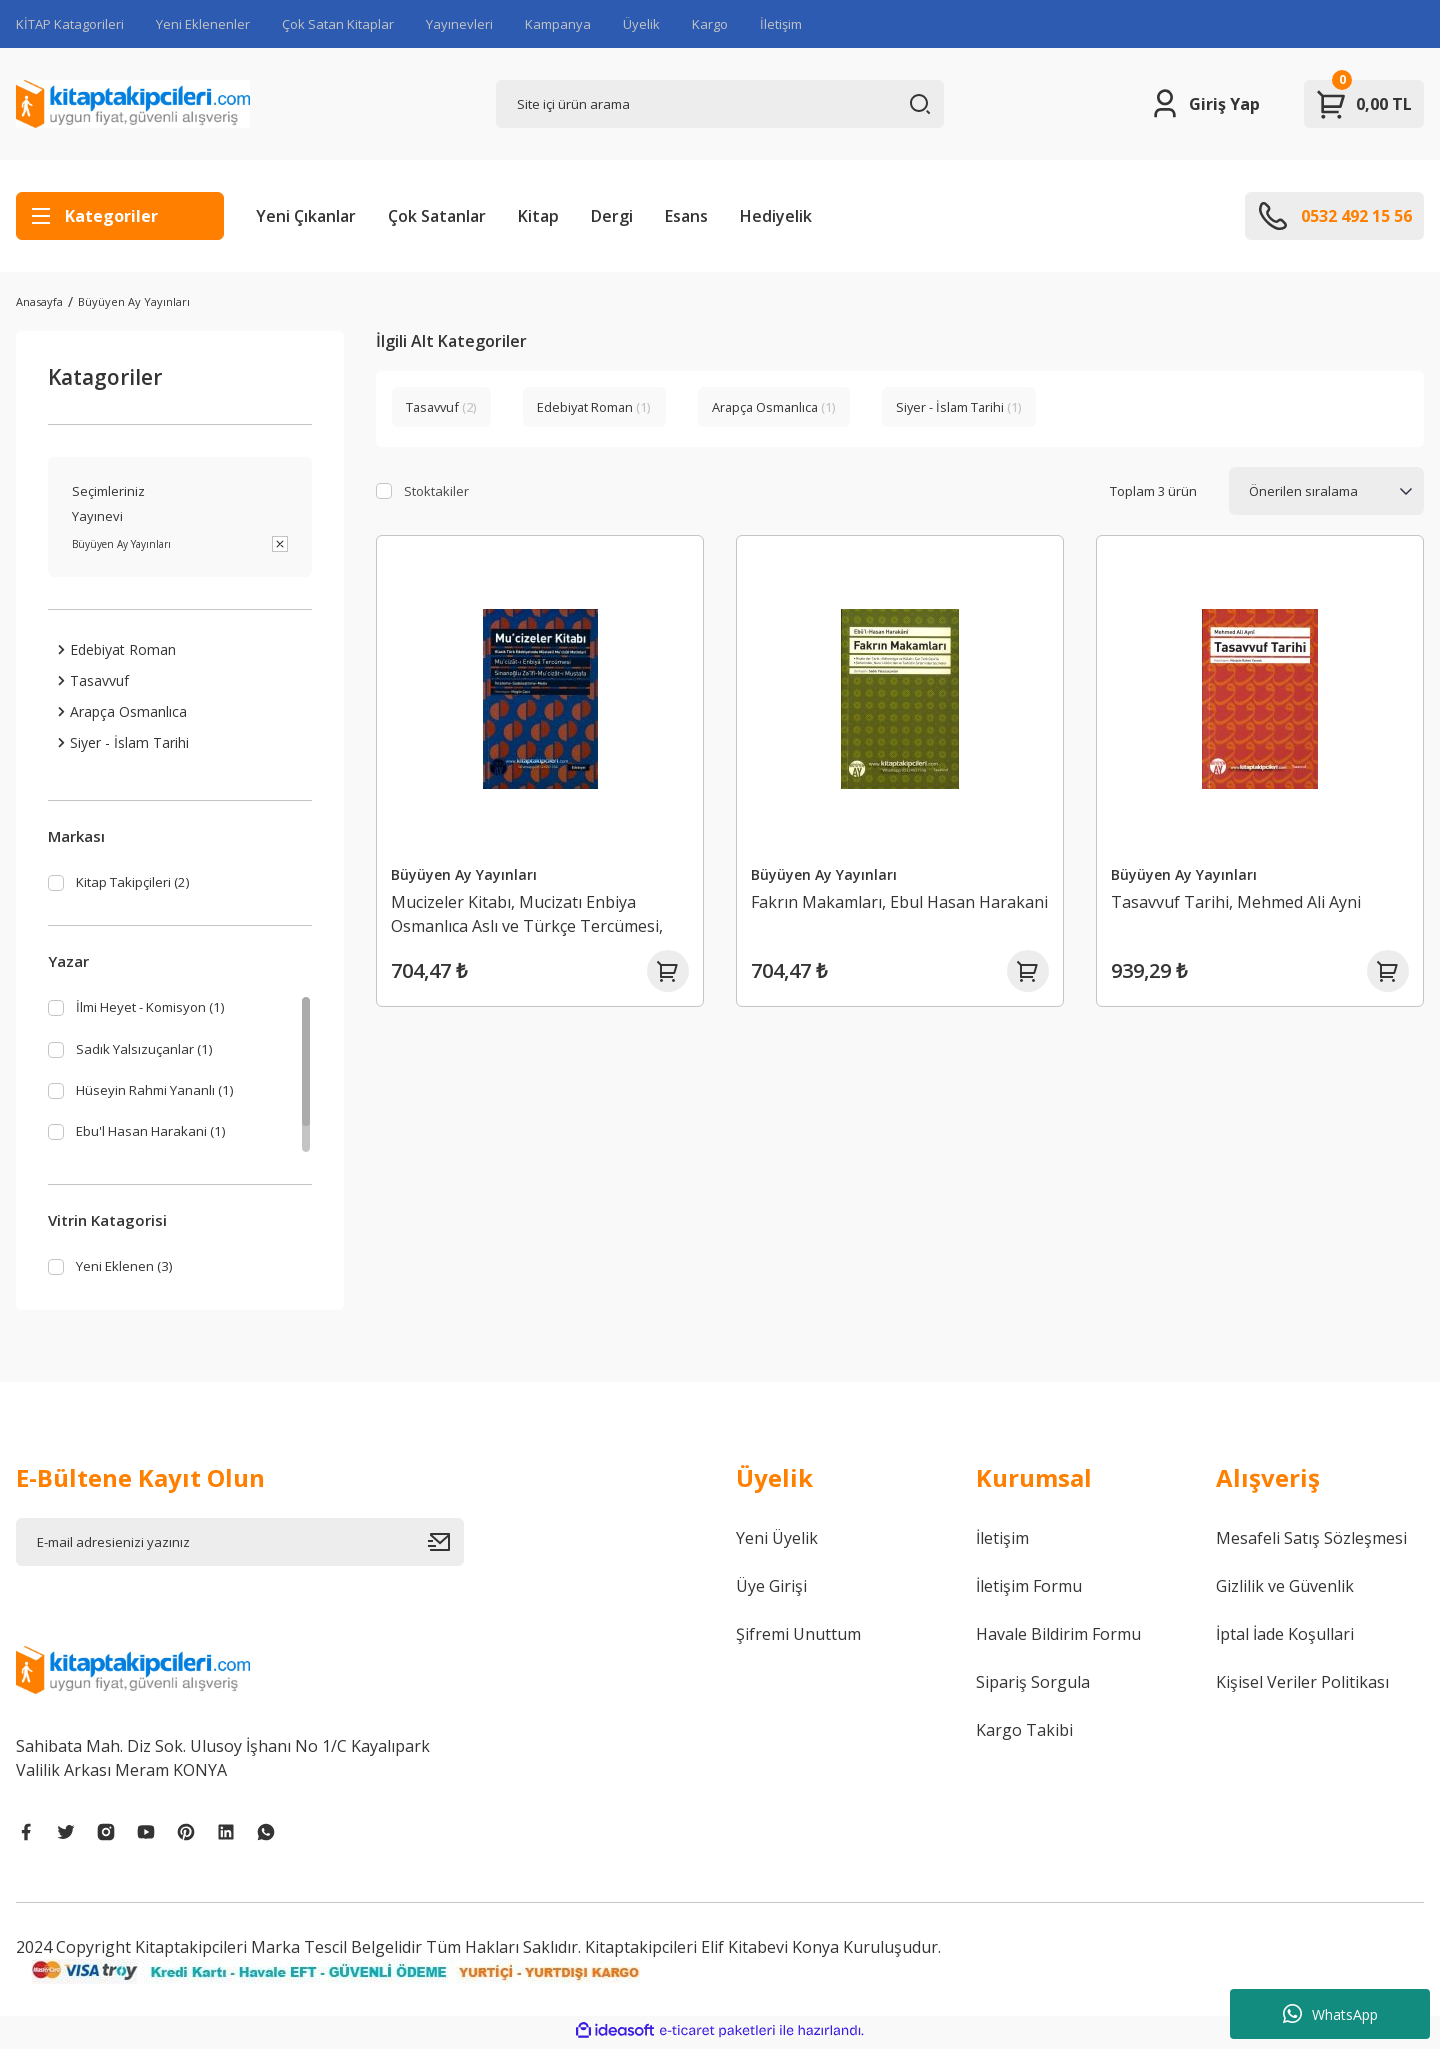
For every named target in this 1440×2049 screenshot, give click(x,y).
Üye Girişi (771, 1590)
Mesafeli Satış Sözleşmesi (1311, 1542)
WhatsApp (1330, 2014)
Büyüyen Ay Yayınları (134, 301)
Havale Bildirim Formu (1058, 1638)
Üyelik (641, 24)
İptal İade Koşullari (1285, 1638)
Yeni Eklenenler (203, 24)
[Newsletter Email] (240, 1546)
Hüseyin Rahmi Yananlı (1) (164, 1097)
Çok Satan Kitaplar (338, 24)
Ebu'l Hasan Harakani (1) (159, 1140)
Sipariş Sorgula (1033, 1686)
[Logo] (133, 104)
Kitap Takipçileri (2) (141, 884)
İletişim (781, 24)
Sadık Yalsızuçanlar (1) (150, 1054)
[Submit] (446, 1546)
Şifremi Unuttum (798, 1638)
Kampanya (558, 24)
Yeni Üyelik (777, 1542)
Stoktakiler (436, 491)
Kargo (710, 24)
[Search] (720, 104)
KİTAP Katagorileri (70, 24)
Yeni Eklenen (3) (130, 1270)
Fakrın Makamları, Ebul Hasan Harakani (872, 905)
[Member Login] (1204, 104)
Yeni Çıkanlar (306, 216)
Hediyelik (776, 216)
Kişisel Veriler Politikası (1302, 1686)
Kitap (538, 216)
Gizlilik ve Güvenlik (1285, 1590)
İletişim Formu (1029, 1590)
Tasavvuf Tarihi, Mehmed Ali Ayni (1245, 893)
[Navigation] (120, 216)
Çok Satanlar (437, 216)
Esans (686, 216)
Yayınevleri (459, 24)
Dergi (612, 216)
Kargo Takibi (1024, 1734)
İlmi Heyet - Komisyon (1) (164, 1011)
